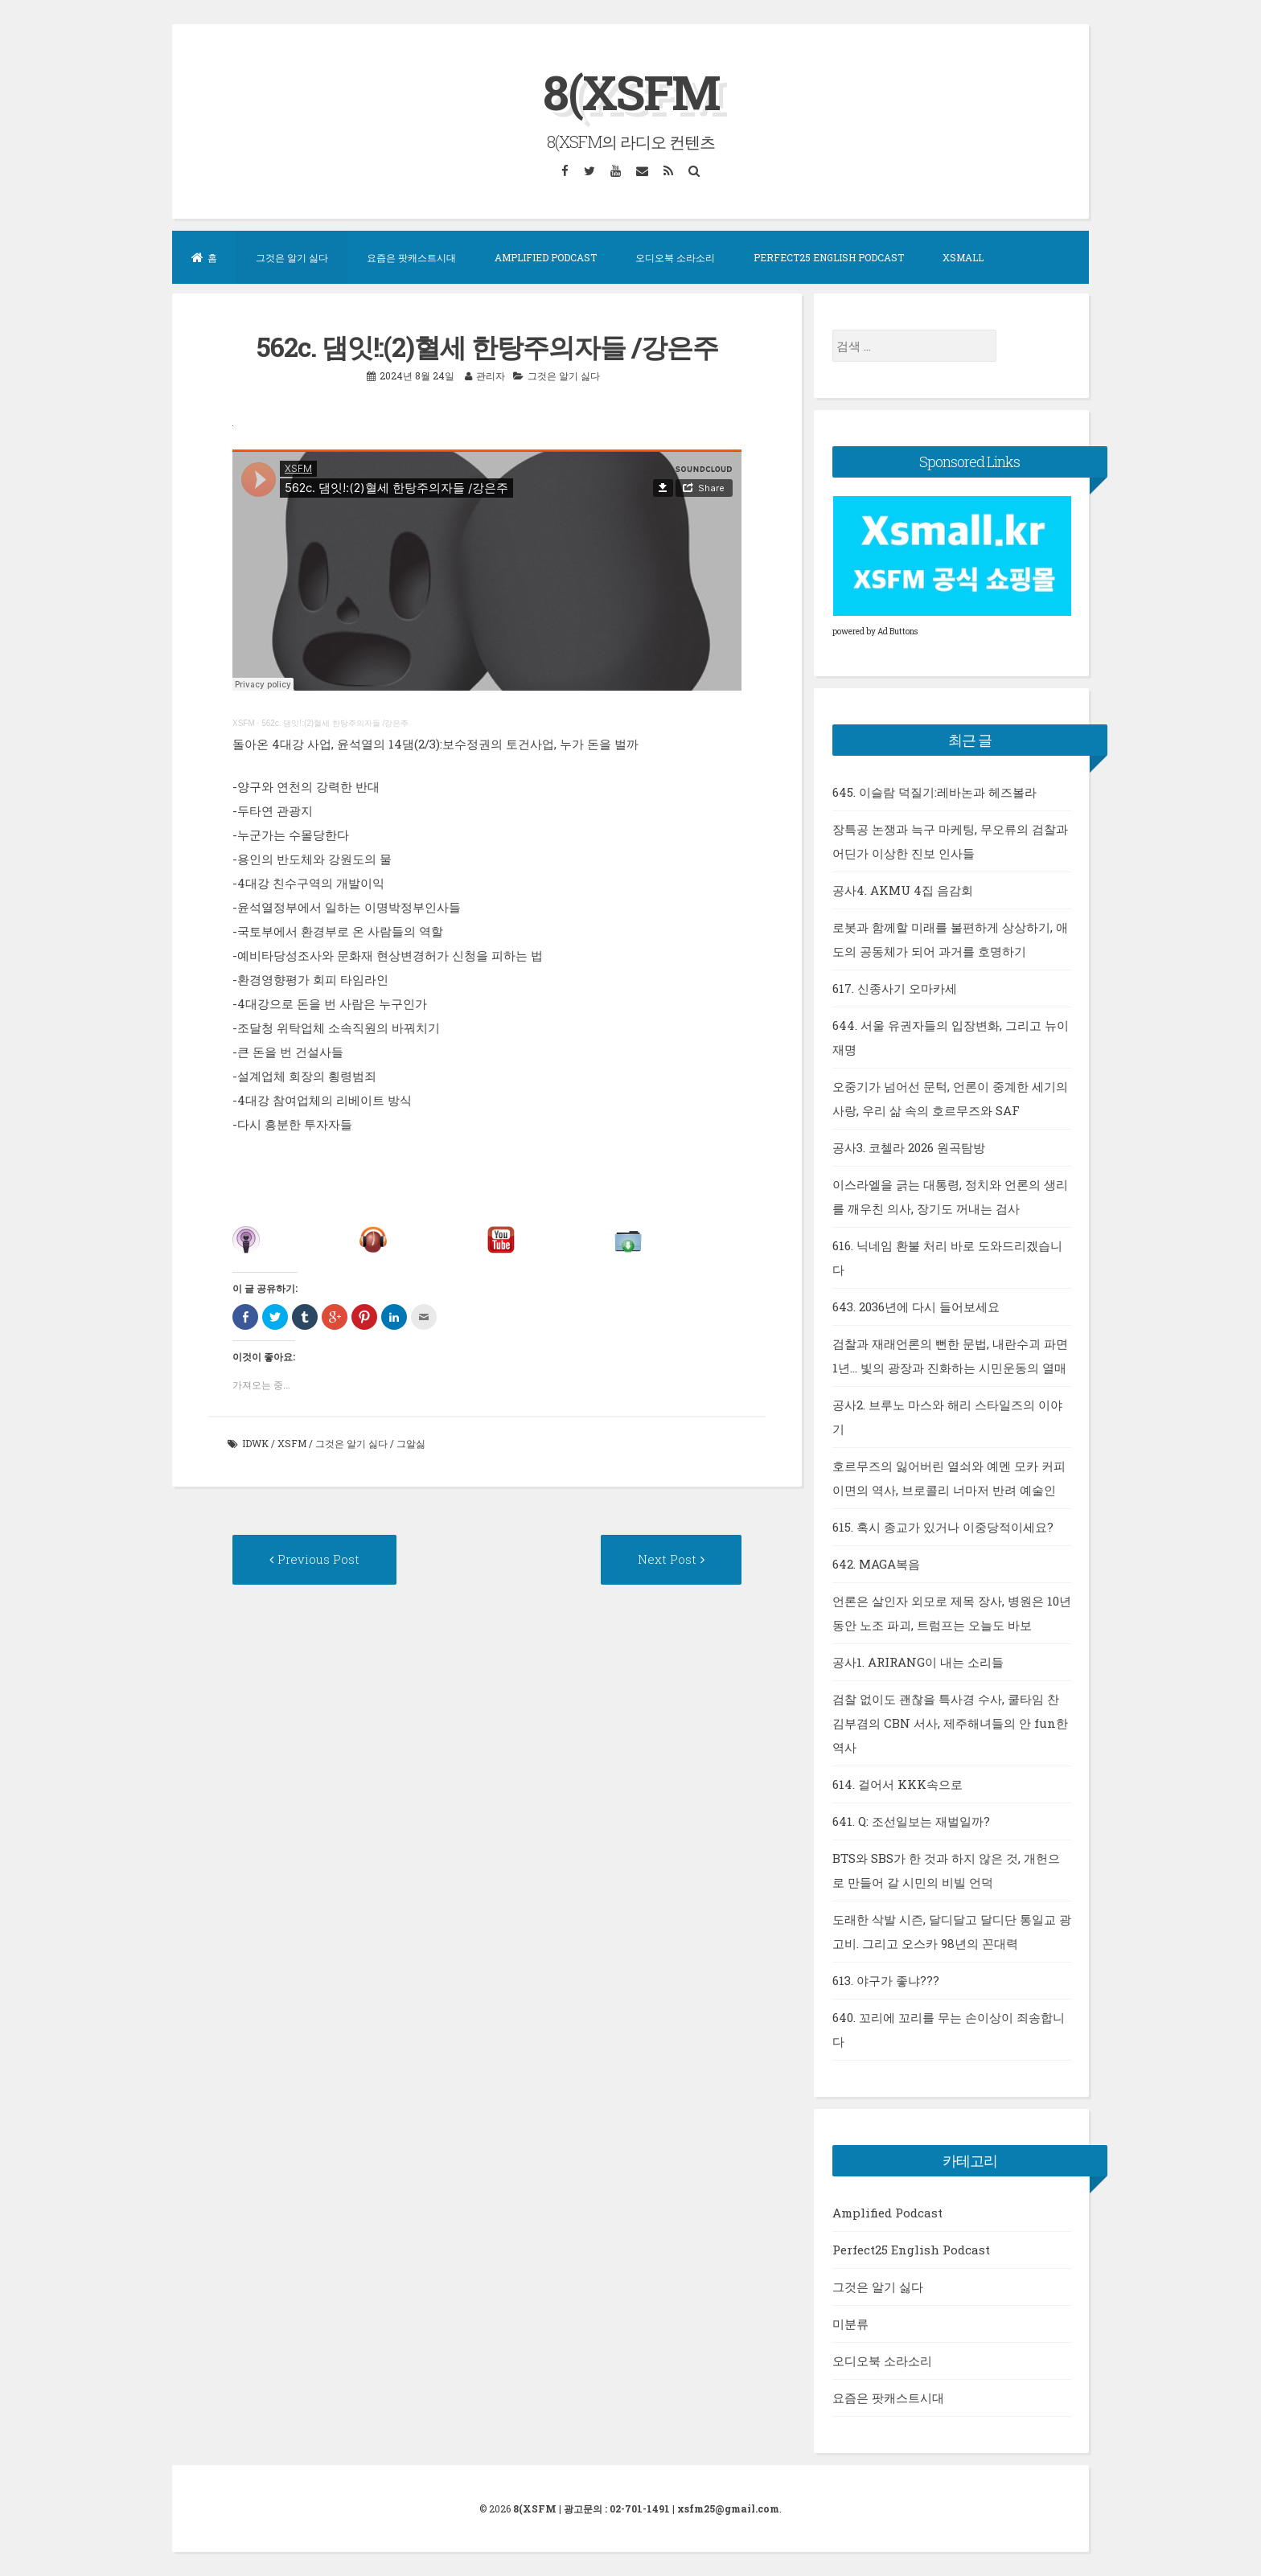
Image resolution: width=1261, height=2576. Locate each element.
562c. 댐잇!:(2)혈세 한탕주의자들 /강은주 (335, 723)
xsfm (291, 1443)
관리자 (490, 375)
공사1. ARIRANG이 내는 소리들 (918, 1662)
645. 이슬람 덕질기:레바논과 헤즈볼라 (934, 792)
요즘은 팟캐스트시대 (411, 257)
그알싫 (410, 1443)
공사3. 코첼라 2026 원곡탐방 (908, 1147)
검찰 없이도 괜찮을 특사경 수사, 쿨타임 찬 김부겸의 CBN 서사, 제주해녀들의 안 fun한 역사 (950, 1723)
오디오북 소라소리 (675, 257)
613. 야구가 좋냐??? (885, 1980)
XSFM (243, 723)
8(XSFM (631, 91)
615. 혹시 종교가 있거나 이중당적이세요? (943, 1527)
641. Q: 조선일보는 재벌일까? (911, 1821)
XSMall (963, 257)
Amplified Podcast (546, 257)
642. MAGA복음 (876, 1564)
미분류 (850, 2324)
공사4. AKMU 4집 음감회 (902, 890)
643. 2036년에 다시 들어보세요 (916, 1306)
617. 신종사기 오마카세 (894, 988)
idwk (255, 1443)
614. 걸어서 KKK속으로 (897, 1784)
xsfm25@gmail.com (728, 2508)
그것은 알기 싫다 (292, 257)
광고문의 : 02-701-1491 (617, 2508)
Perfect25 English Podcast (829, 257)
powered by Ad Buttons (875, 631)
